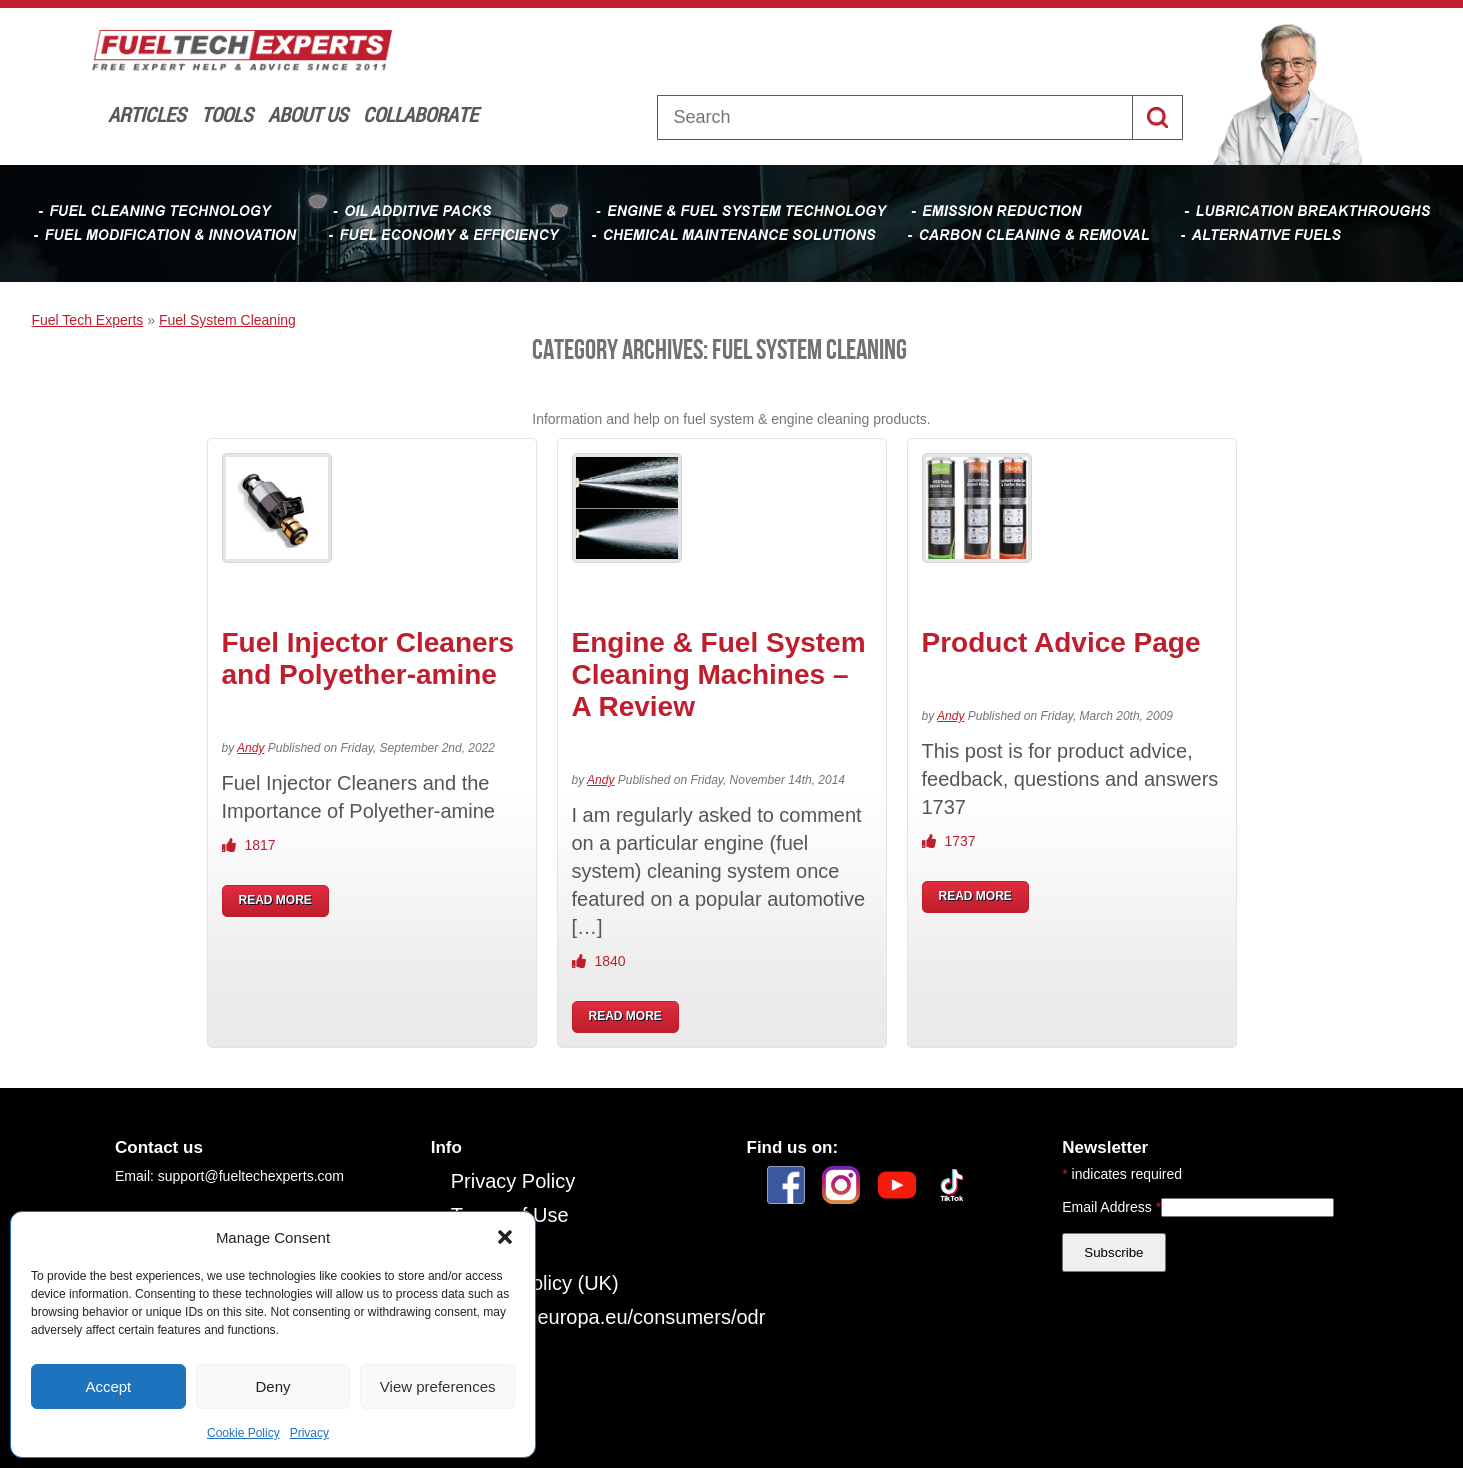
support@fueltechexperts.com (251, 1176)
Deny (272, 1386)
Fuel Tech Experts (88, 320)
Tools (227, 114)
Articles (147, 114)
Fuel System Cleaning (227, 320)
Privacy (309, 1433)
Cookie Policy (243, 1433)
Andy (250, 748)
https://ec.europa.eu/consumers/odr (608, 1317)
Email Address (1111, 1207)
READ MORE (275, 900)
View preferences (438, 1386)
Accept (108, 1386)
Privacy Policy (513, 1181)
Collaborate (420, 114)
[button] (505, 1237)
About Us (308, 114)
